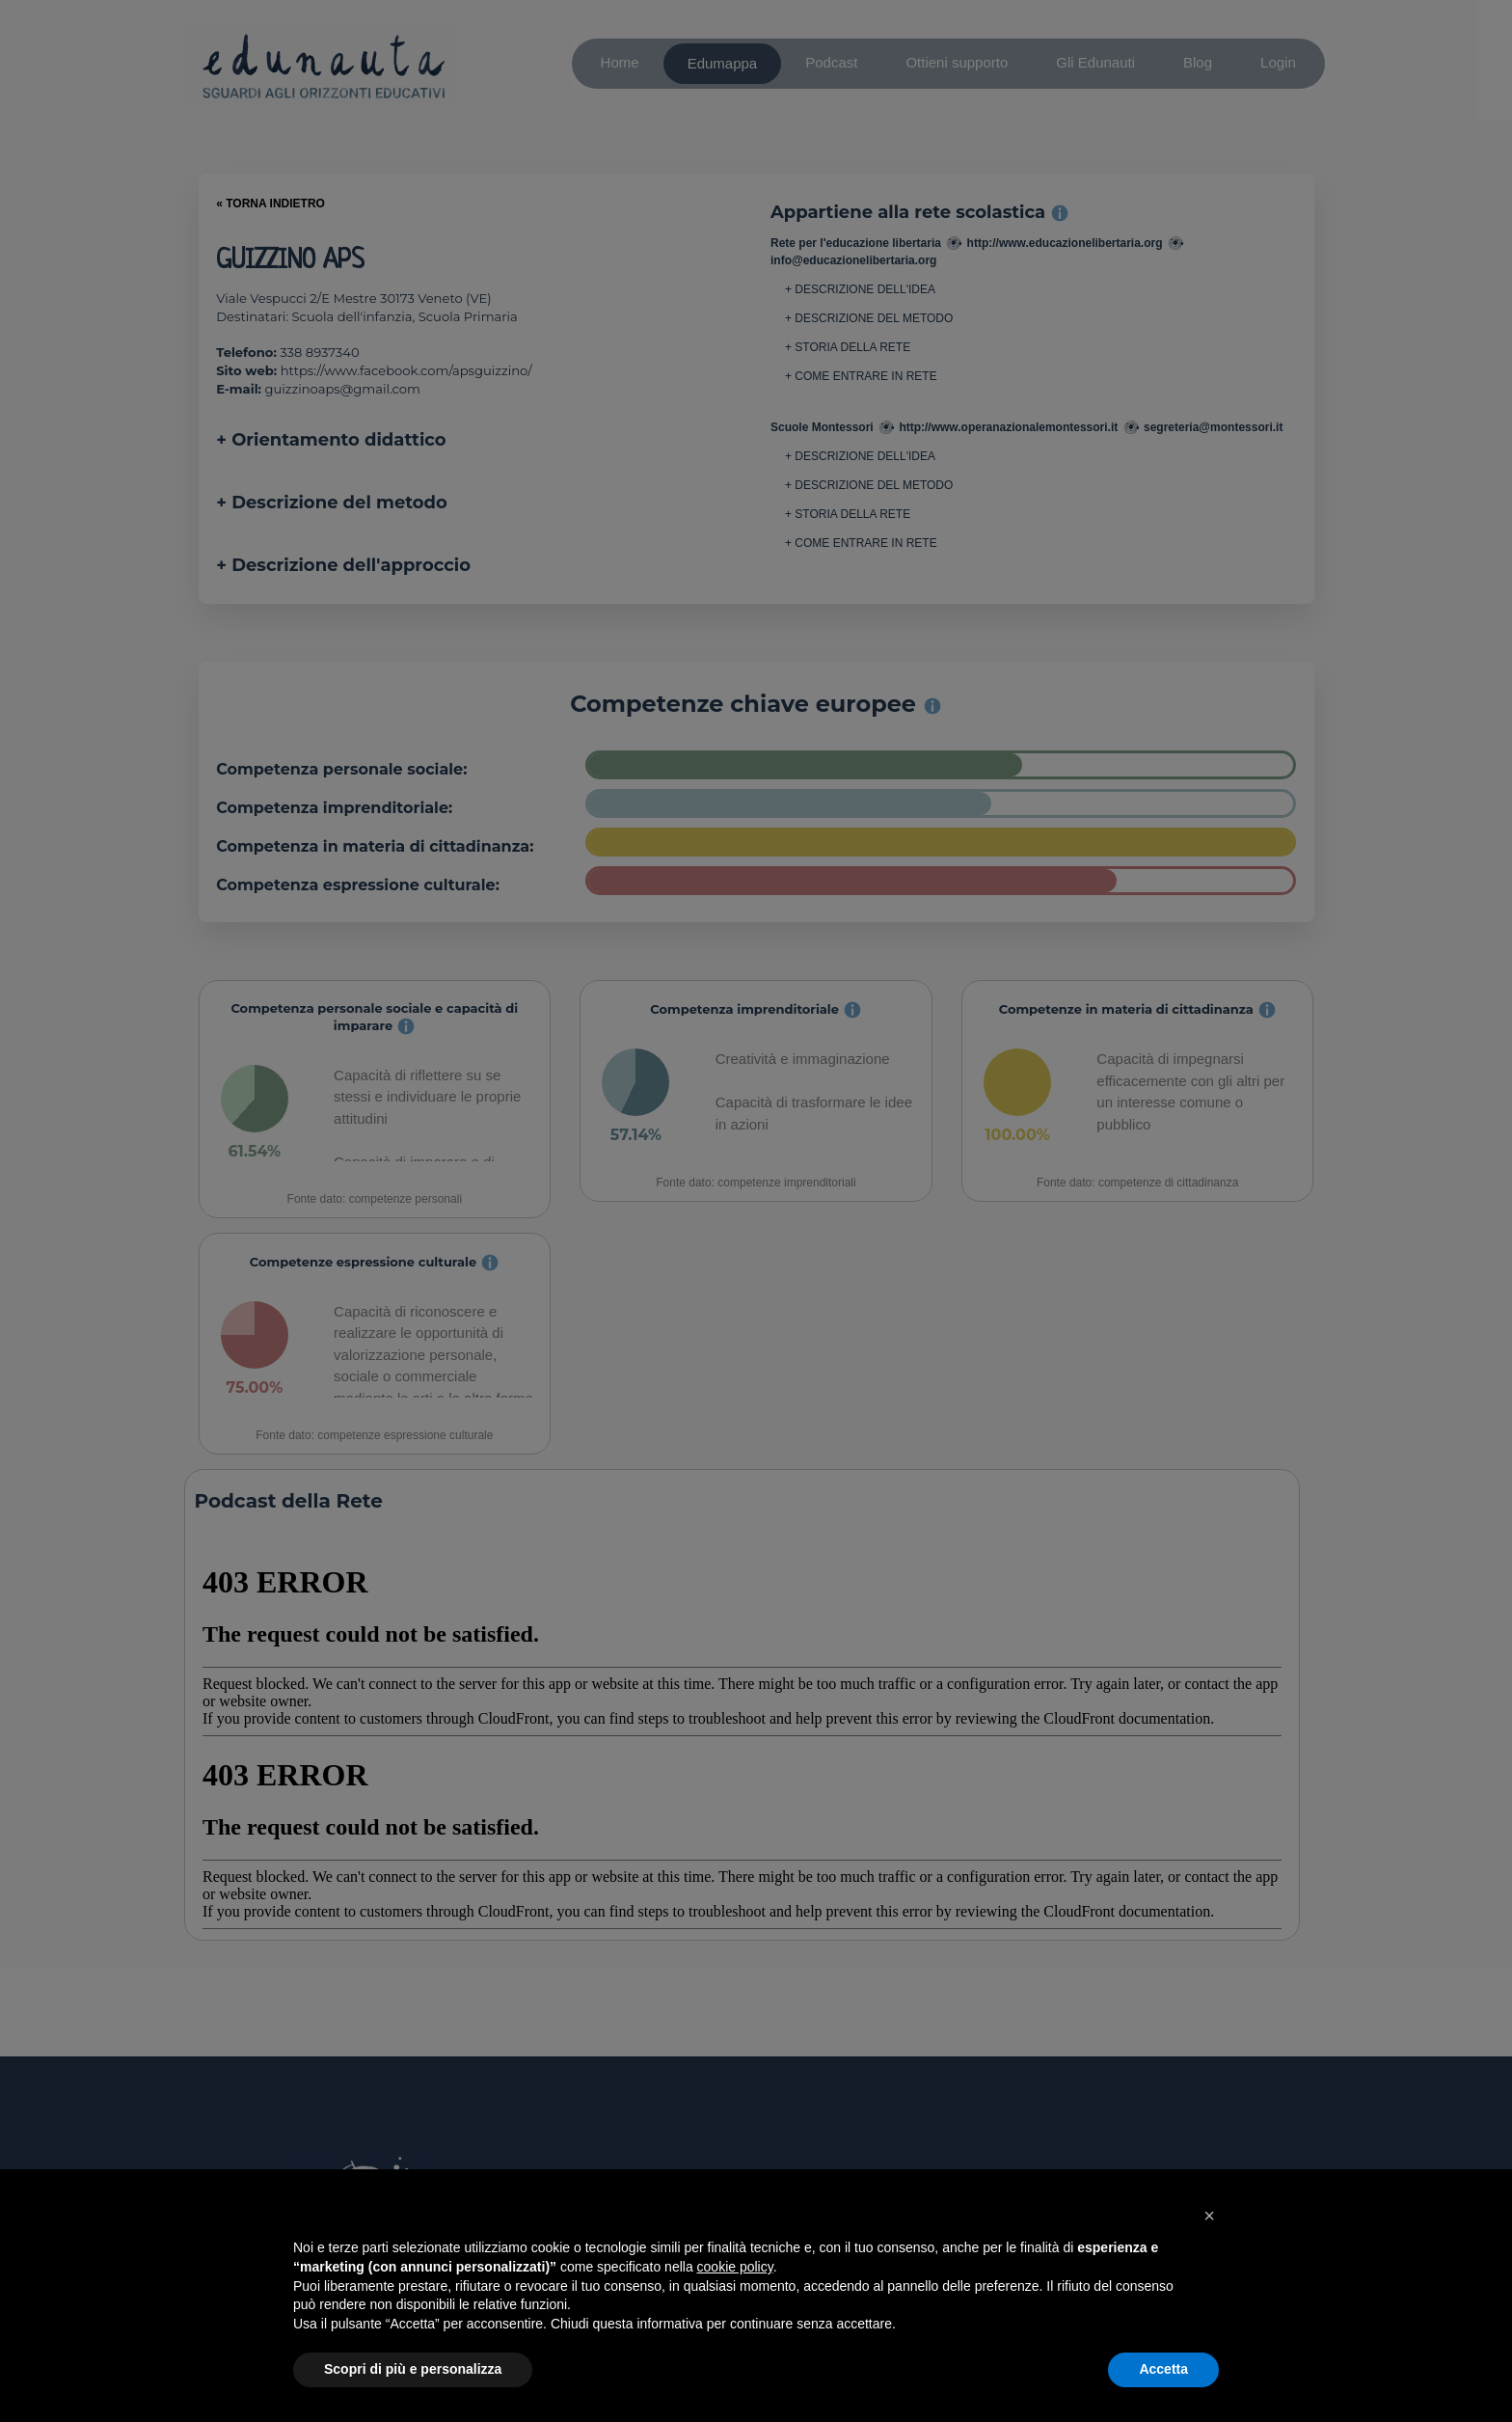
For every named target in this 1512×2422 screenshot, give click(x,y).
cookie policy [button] (735, 2266)
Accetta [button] (1163, 2369)
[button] (1209, 2215)
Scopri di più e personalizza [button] (412, 2369)
